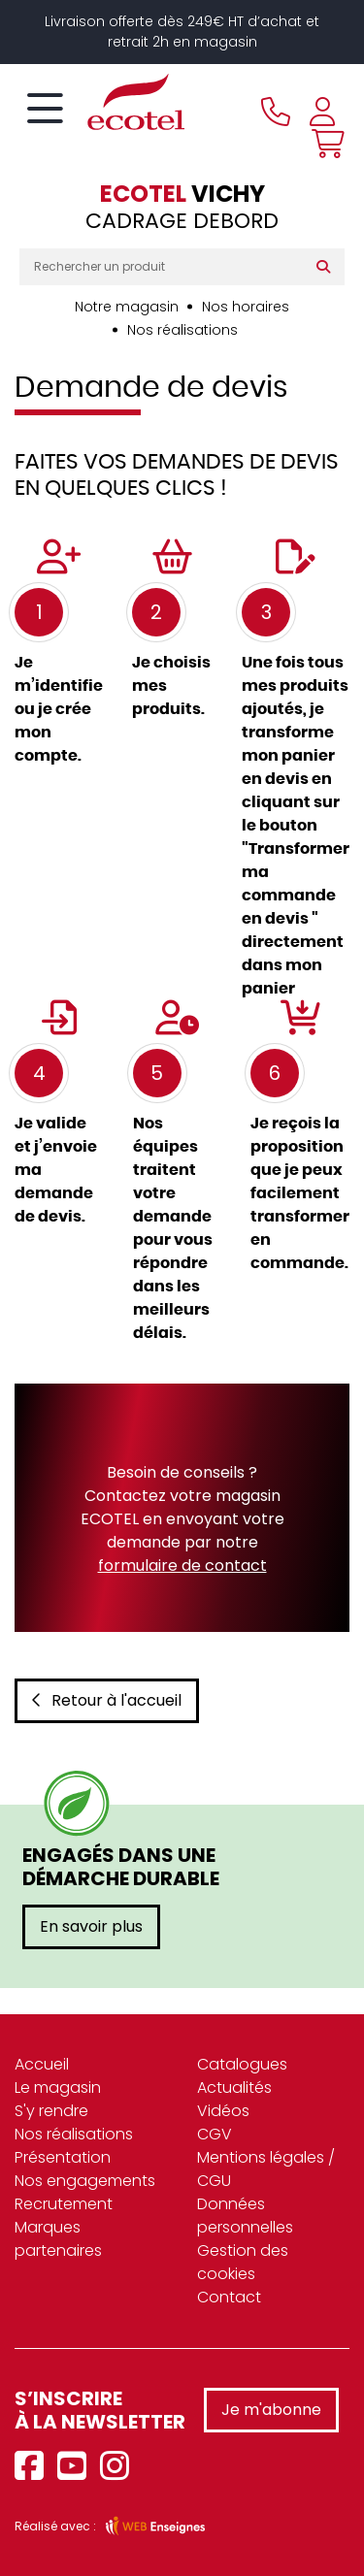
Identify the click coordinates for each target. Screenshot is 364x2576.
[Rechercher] (328, 266)
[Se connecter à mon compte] (322, 111)
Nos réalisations (182, 330)
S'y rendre (51, 2111)
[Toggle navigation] (45, 109)
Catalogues (242, 2064)
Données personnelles (245, 2215)
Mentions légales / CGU (266, 2169)
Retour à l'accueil (107, 1700)
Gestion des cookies (242, 2262)
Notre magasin (127, 306)
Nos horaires (245, 306)
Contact (229, 2297)
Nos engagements (85, 2180)
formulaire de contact (182, 1565)
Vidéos (223, 2111)
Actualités (234, 2087)
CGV (214, 2134)
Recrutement (64, 2204)
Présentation (63, 2157)
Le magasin (58, 2087)
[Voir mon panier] (323, 143)
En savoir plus (91, 1926)
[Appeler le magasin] (275, 111)
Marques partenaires (58, 2239)
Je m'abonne (271, 2409)
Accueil (42, 2064)
